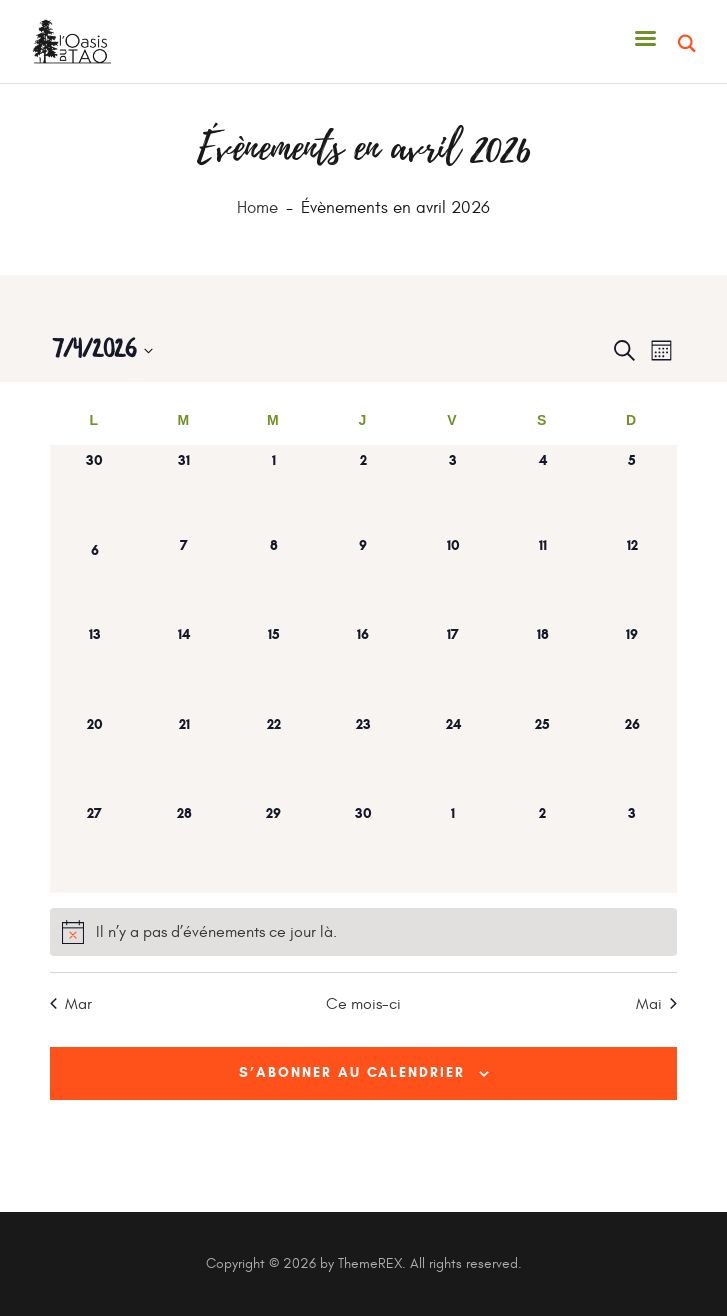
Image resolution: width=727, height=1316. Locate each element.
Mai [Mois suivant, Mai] (656, 1004)
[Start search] (687, 44)
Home (257, 208)
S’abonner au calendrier (352, 1072)
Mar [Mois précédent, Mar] (71, 1004)
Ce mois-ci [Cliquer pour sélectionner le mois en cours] (363, 1004)
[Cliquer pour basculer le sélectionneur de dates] (102, 350)
